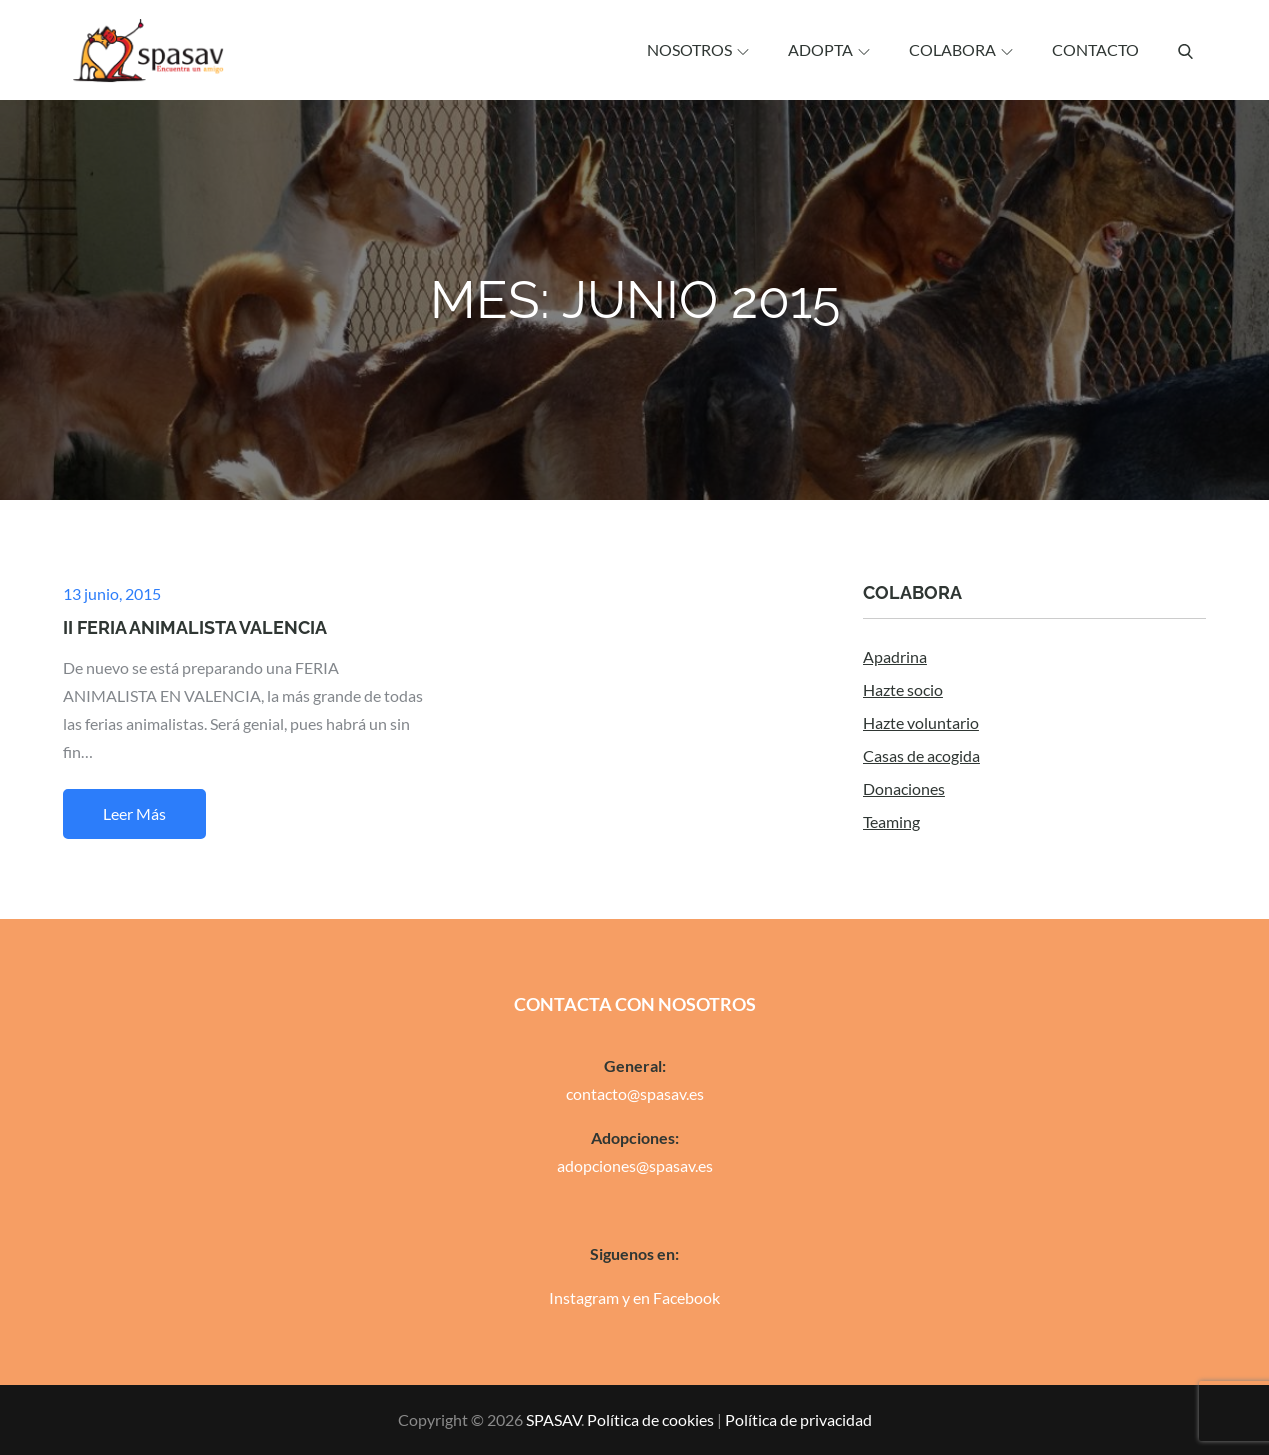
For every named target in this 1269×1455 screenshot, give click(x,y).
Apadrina (895, 656)
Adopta (829, 49)
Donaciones (904, 788)
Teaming (891, 821)
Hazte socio (903, 689)
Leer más (134, 813)
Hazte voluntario (921, 722)
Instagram (584, 1297)
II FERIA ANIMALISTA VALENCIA (195, 627)
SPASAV (553, 1419)
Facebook (686, 1297)
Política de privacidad (798, 1419)
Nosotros (698, 49)
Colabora (961, 49)
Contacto (1095, 49)
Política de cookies (650, 1419)
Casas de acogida (921, 755)
